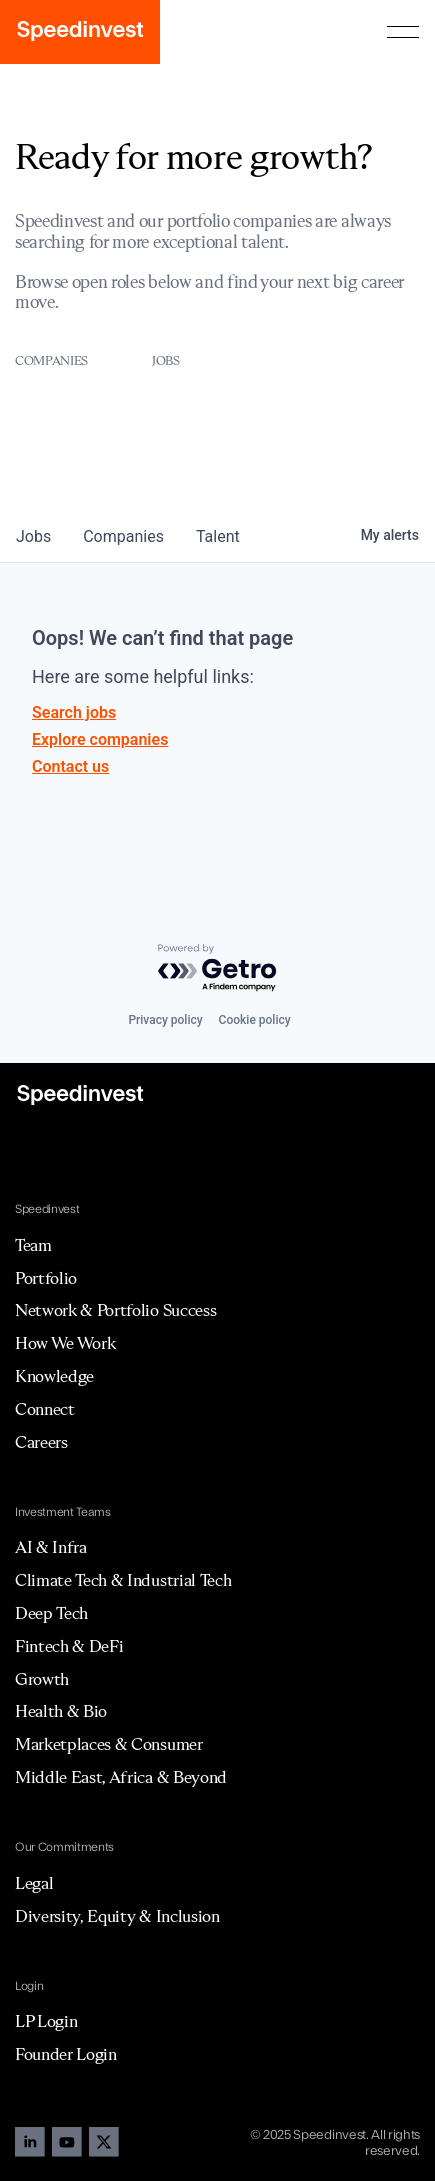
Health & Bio (61, 1711)
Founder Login (66, 2054)
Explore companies (100, 739)
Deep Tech (51, 1613)
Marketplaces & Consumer (109, 1744)
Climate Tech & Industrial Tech (123, 1580)
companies (123, 536)
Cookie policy (255, 1020)
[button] (403, 32)
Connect (45, 1409)
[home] (80, 32)
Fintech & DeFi (69, 1646)
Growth (42, 1679)
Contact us (70, 766)
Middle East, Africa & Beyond (121, 1777)
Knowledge (54, 1376)
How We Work (65, 1343)
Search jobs (74, 712)
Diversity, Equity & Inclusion (117, 1916)
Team (33, 1245)
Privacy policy (165, 1020)
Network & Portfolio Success (115, 1310)
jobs (33, 536)
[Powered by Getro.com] (218, 968)
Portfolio (46, 1278)
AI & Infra (51, 1547)
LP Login (46, 2021)
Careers (41, 1442)
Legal (34, 1883)
